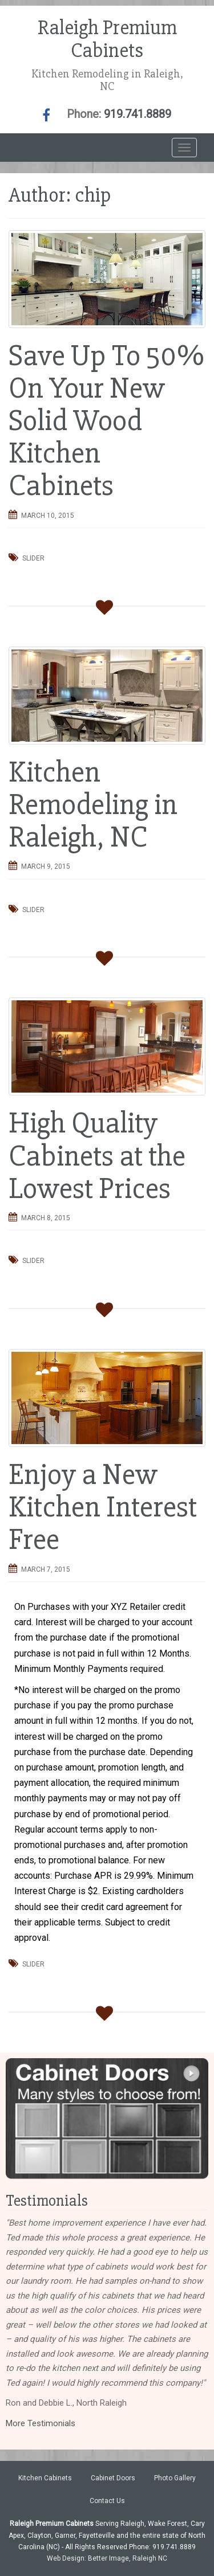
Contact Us (107, 2501)
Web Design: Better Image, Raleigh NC (107, 2558)
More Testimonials (40, 2423)
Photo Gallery (175, 2478)
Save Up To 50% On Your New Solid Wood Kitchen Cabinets (107, 421)
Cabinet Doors (113, 2478)
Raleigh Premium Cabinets (107, 39)
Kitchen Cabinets (45, 2478)
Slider (33, 558)
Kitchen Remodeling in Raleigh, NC (93, 804)
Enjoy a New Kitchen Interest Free (103, 1507)
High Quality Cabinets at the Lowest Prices (97, 1155)
